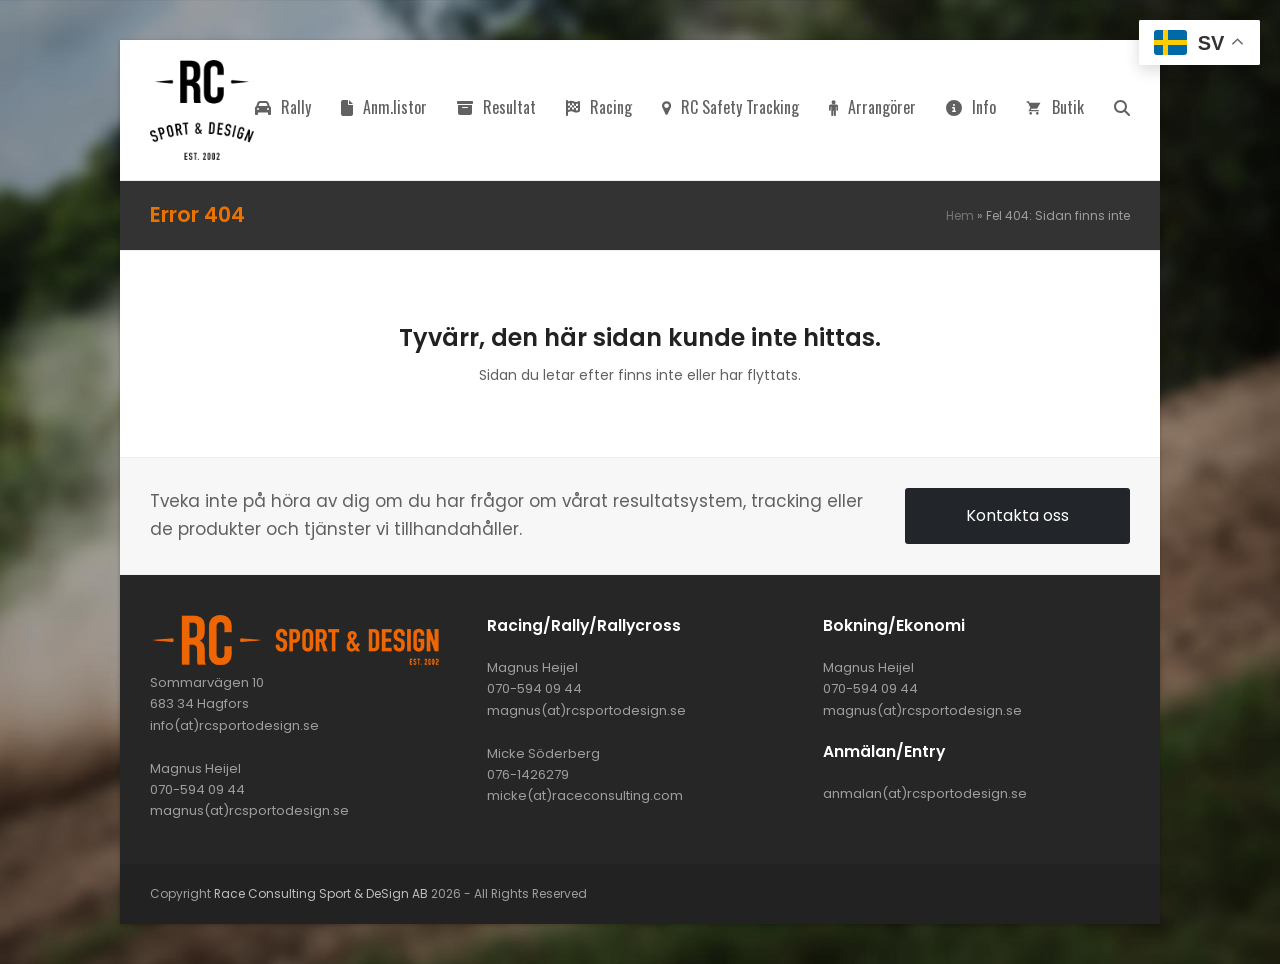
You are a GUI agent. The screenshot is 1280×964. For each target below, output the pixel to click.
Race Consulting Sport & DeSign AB (321, 893)
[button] (1122, 110)
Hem (960, 215)
